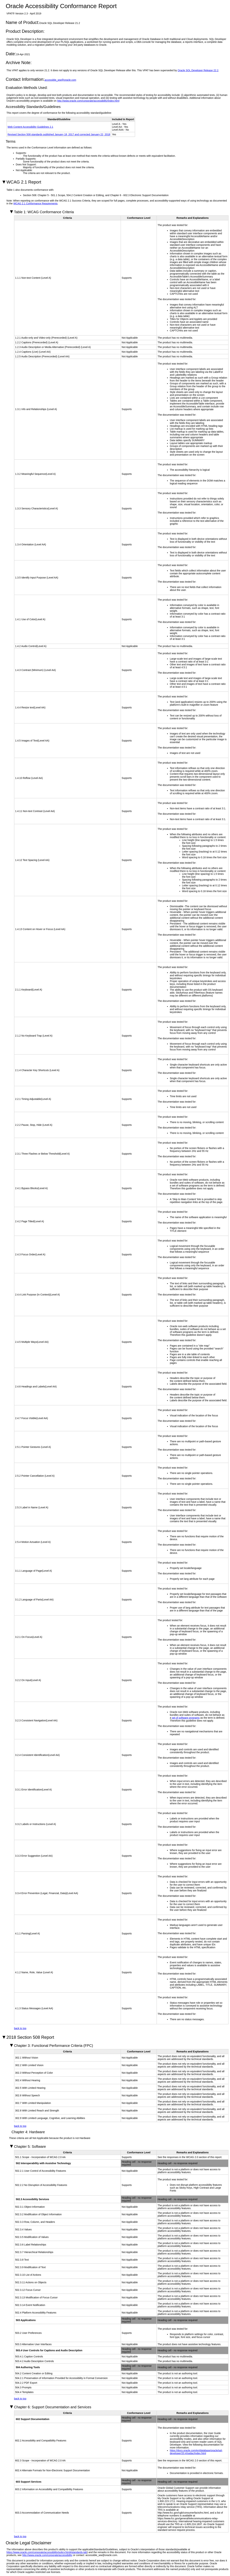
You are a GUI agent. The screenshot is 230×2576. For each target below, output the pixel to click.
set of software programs (186, 1717)
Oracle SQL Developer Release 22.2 (198, 70)
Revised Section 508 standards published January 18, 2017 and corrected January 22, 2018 (59, 134)
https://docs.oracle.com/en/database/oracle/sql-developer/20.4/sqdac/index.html (196, 2452)
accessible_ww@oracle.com (60, 79)
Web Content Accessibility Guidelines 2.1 (30, 126)
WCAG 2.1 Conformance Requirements (35, 203)
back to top (20, 2028)
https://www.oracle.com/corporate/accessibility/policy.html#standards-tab (46, 2552)
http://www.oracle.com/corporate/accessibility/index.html (88, 100)
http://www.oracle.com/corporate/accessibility (47, 2555)
